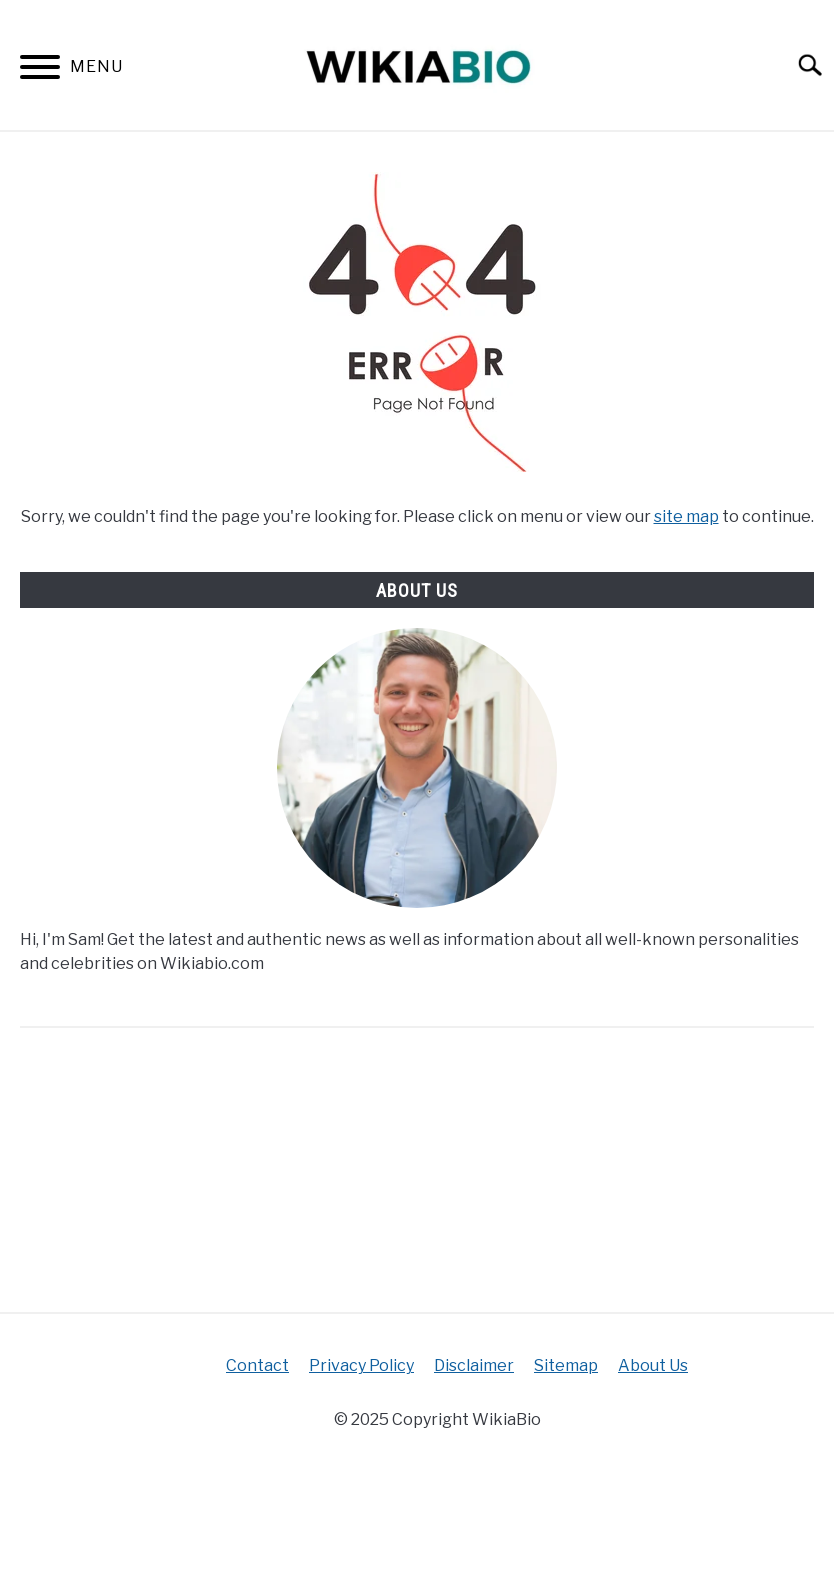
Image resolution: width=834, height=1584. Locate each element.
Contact (257, 1365)
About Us (653, 1365)
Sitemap (566, 1365)
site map (686, 516)
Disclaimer (474, 1365)
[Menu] (40, 70)
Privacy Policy (361, 1365)
